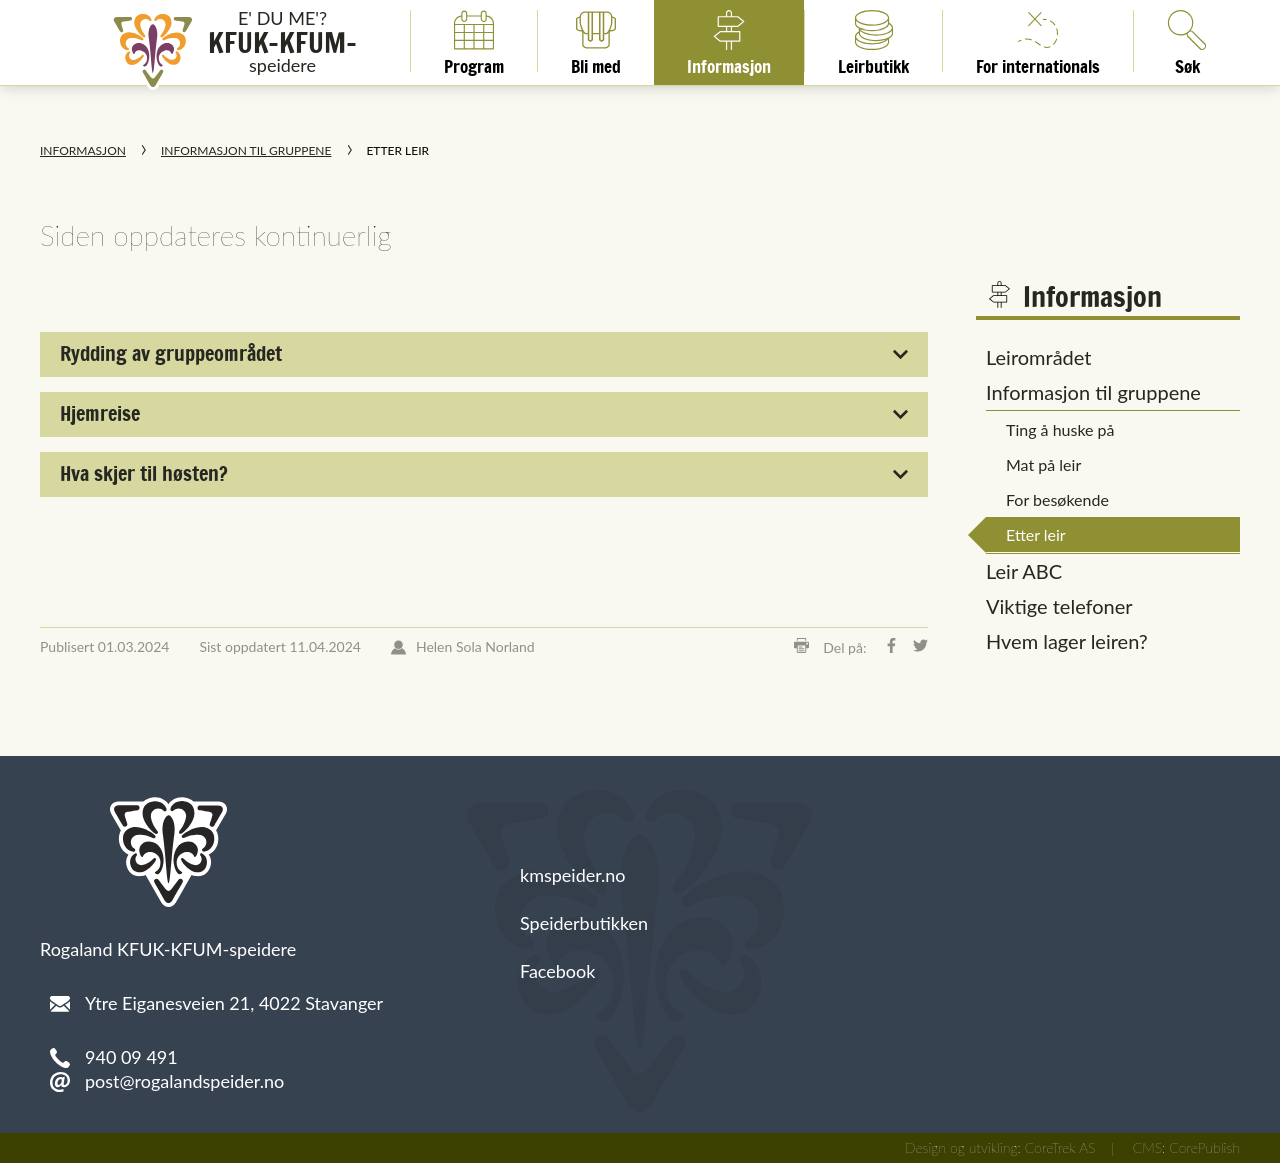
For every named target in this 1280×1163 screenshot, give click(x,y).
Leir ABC (1024, 571)
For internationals (1038, 41)
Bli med (596, 41)
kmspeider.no (573, 875)
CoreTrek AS (1060, 1147)
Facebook (557, 971)
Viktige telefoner (1059, 606)
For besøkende (1057, 499)
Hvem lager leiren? (1067, 641)
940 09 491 (131, 1057)
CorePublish (1204, 1147)
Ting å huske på (1060, 429)
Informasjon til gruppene (246, 150)
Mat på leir (1043, 464)
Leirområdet (1038, 357)
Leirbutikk (873, 41)
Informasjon (729, 41)
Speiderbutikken (584, 923)
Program (474, 41)
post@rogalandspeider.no (184, 1081)
